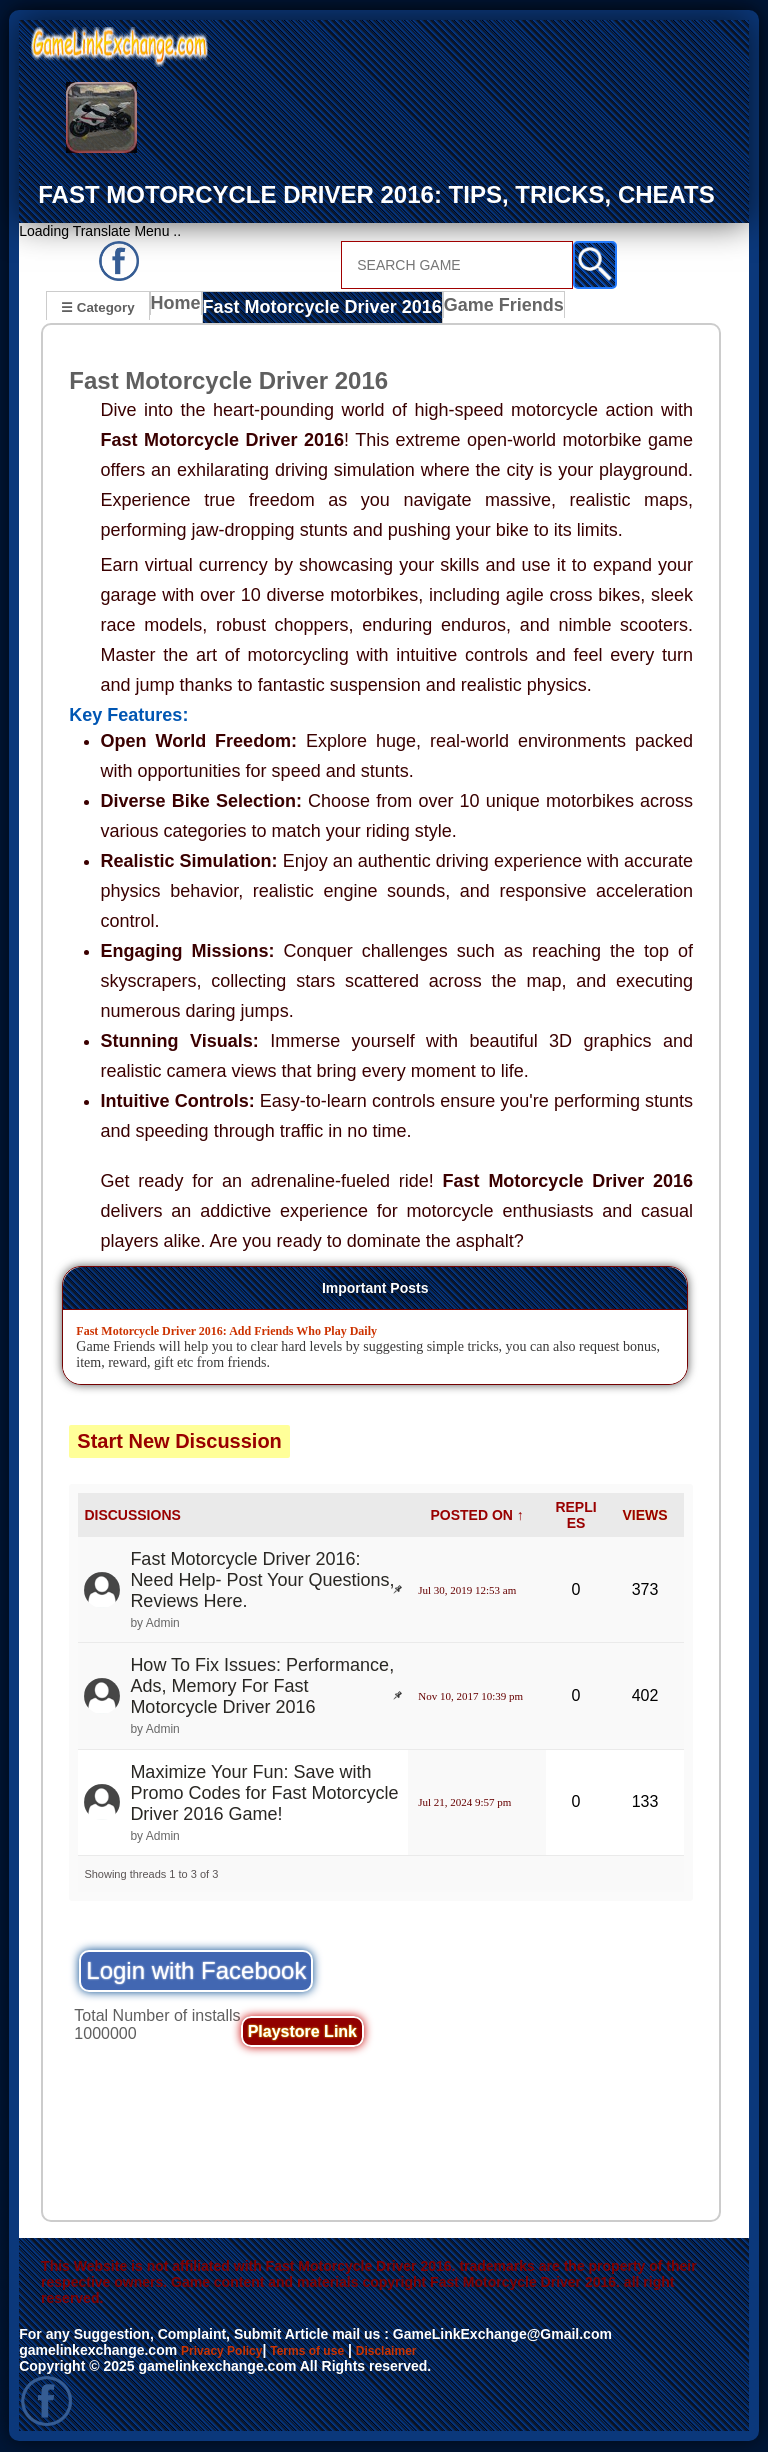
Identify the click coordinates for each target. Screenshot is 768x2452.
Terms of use (327, 2351)
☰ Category (97, 306)
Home (180, 309)
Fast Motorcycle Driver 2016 (314, 309)
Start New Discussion (179, 1441)
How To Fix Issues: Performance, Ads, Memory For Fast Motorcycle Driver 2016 (262, 1687)
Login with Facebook (196, 1970)
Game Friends (475, 309)
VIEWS (644, 1515)
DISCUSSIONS (132, 1515)
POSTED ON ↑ (476, 1515)
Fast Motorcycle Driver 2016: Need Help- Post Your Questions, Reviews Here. (262, 1581)
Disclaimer (417, 2351)
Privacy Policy (228, 2351)
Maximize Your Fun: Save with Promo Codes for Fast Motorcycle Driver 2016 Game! (264, 1793)
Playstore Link (302, 2031)
